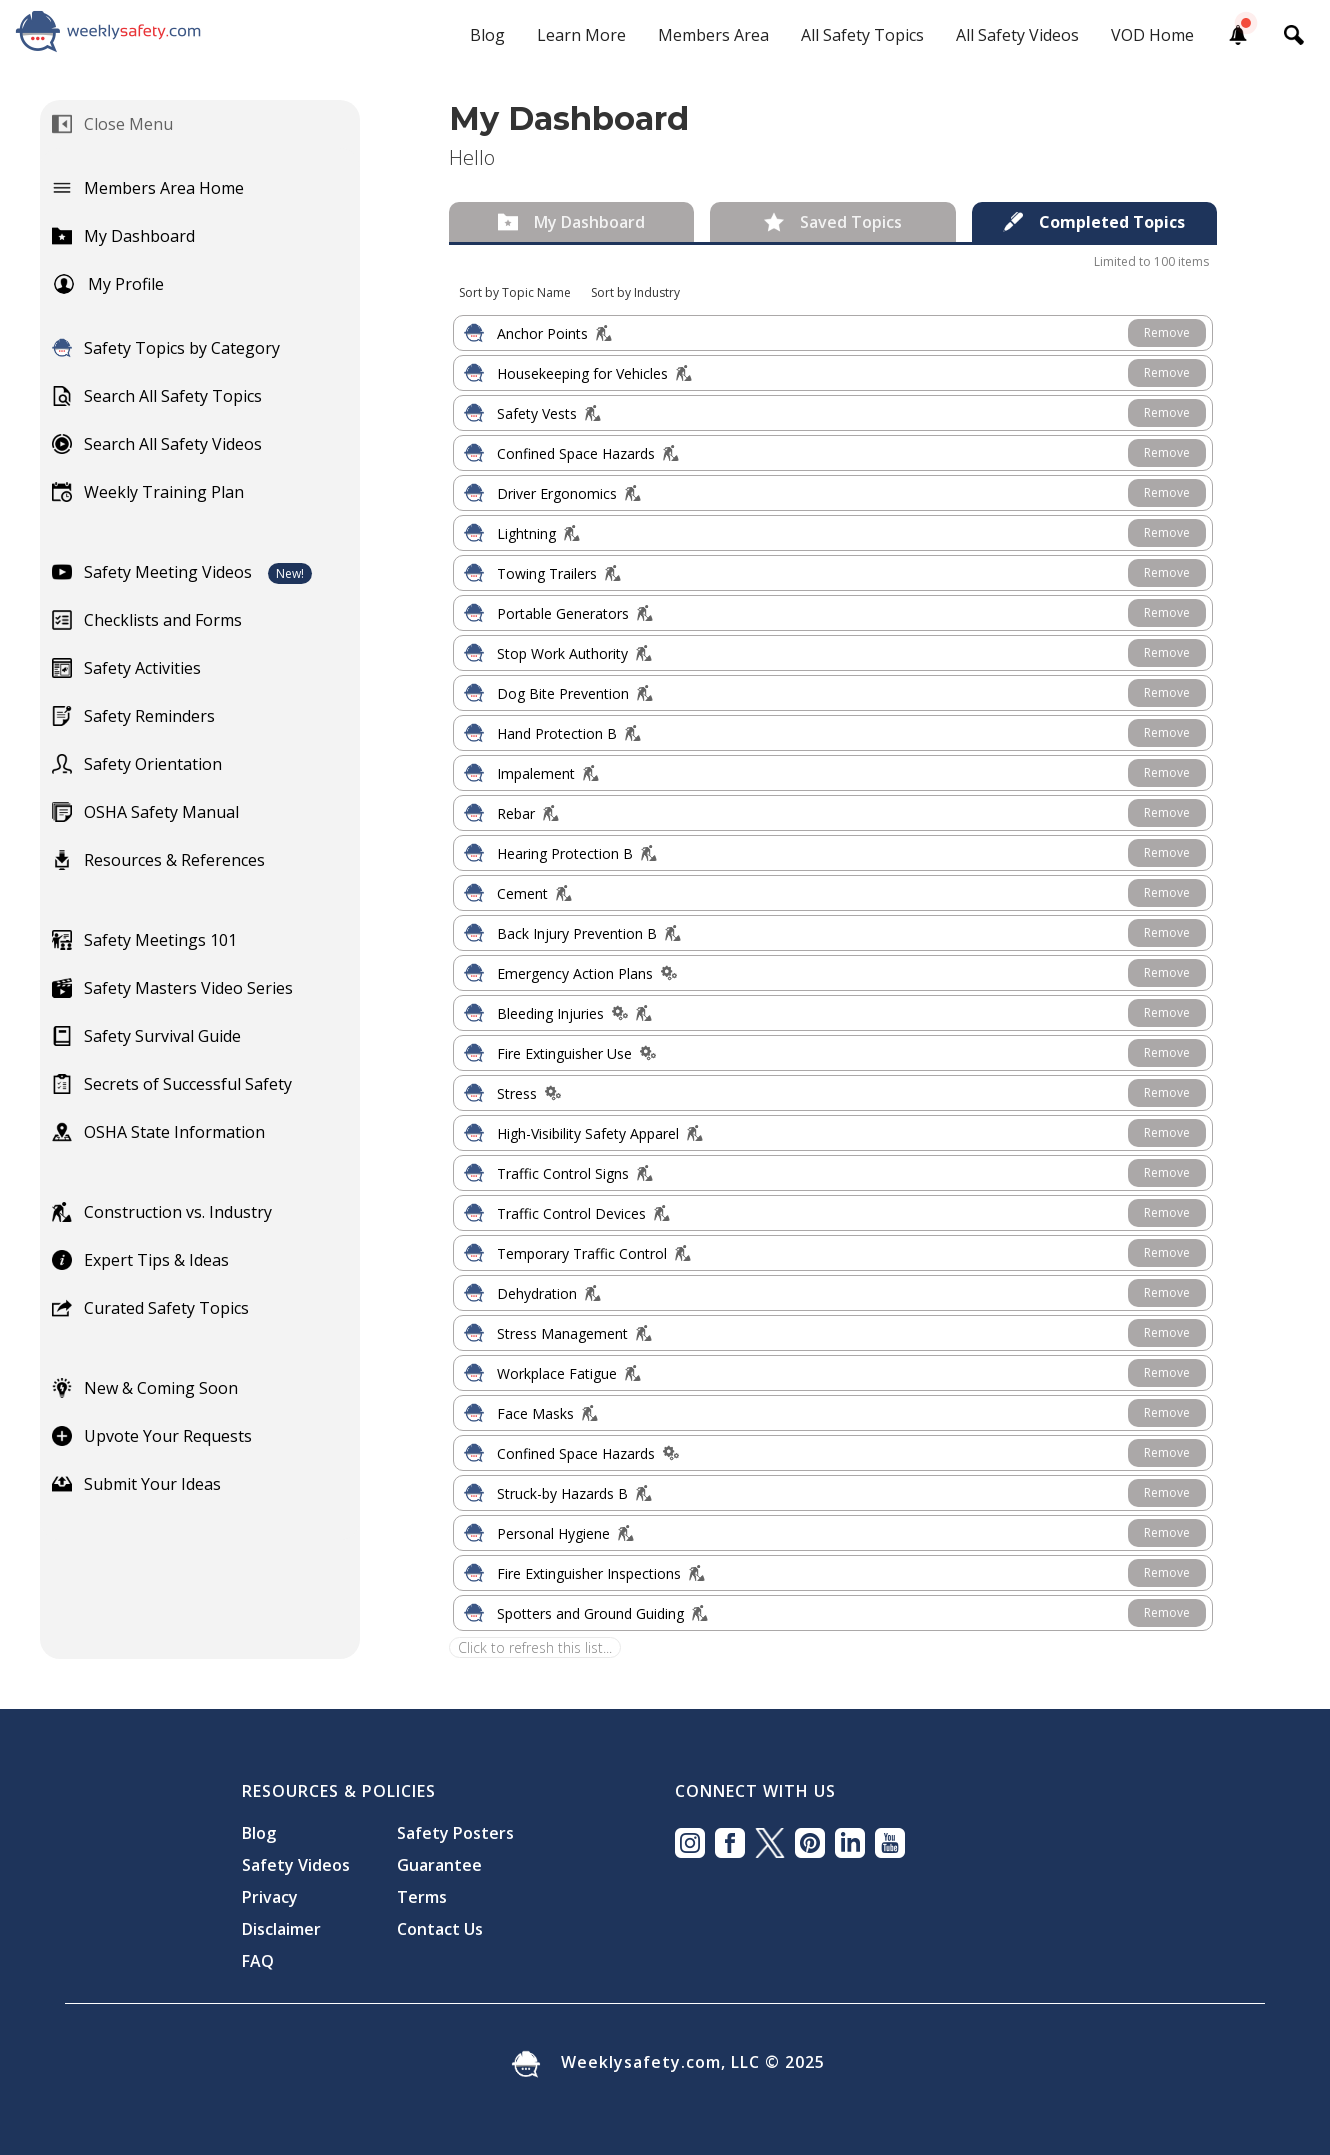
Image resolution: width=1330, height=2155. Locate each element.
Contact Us (440, 1929)
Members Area (713, 35)
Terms (422, 1897)
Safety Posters (455, 1833)
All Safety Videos (1017, 35)
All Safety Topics (862, 35)
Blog (487, 35)
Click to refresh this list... (535, 1647)
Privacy (270, 1897)
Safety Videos (296, 1865)
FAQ (258, 1961)
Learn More (581, 35)
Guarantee (439, 1865)
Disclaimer (281, 1929)
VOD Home (1152, 35)
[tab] (571, 222)
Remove (1167, 332)
